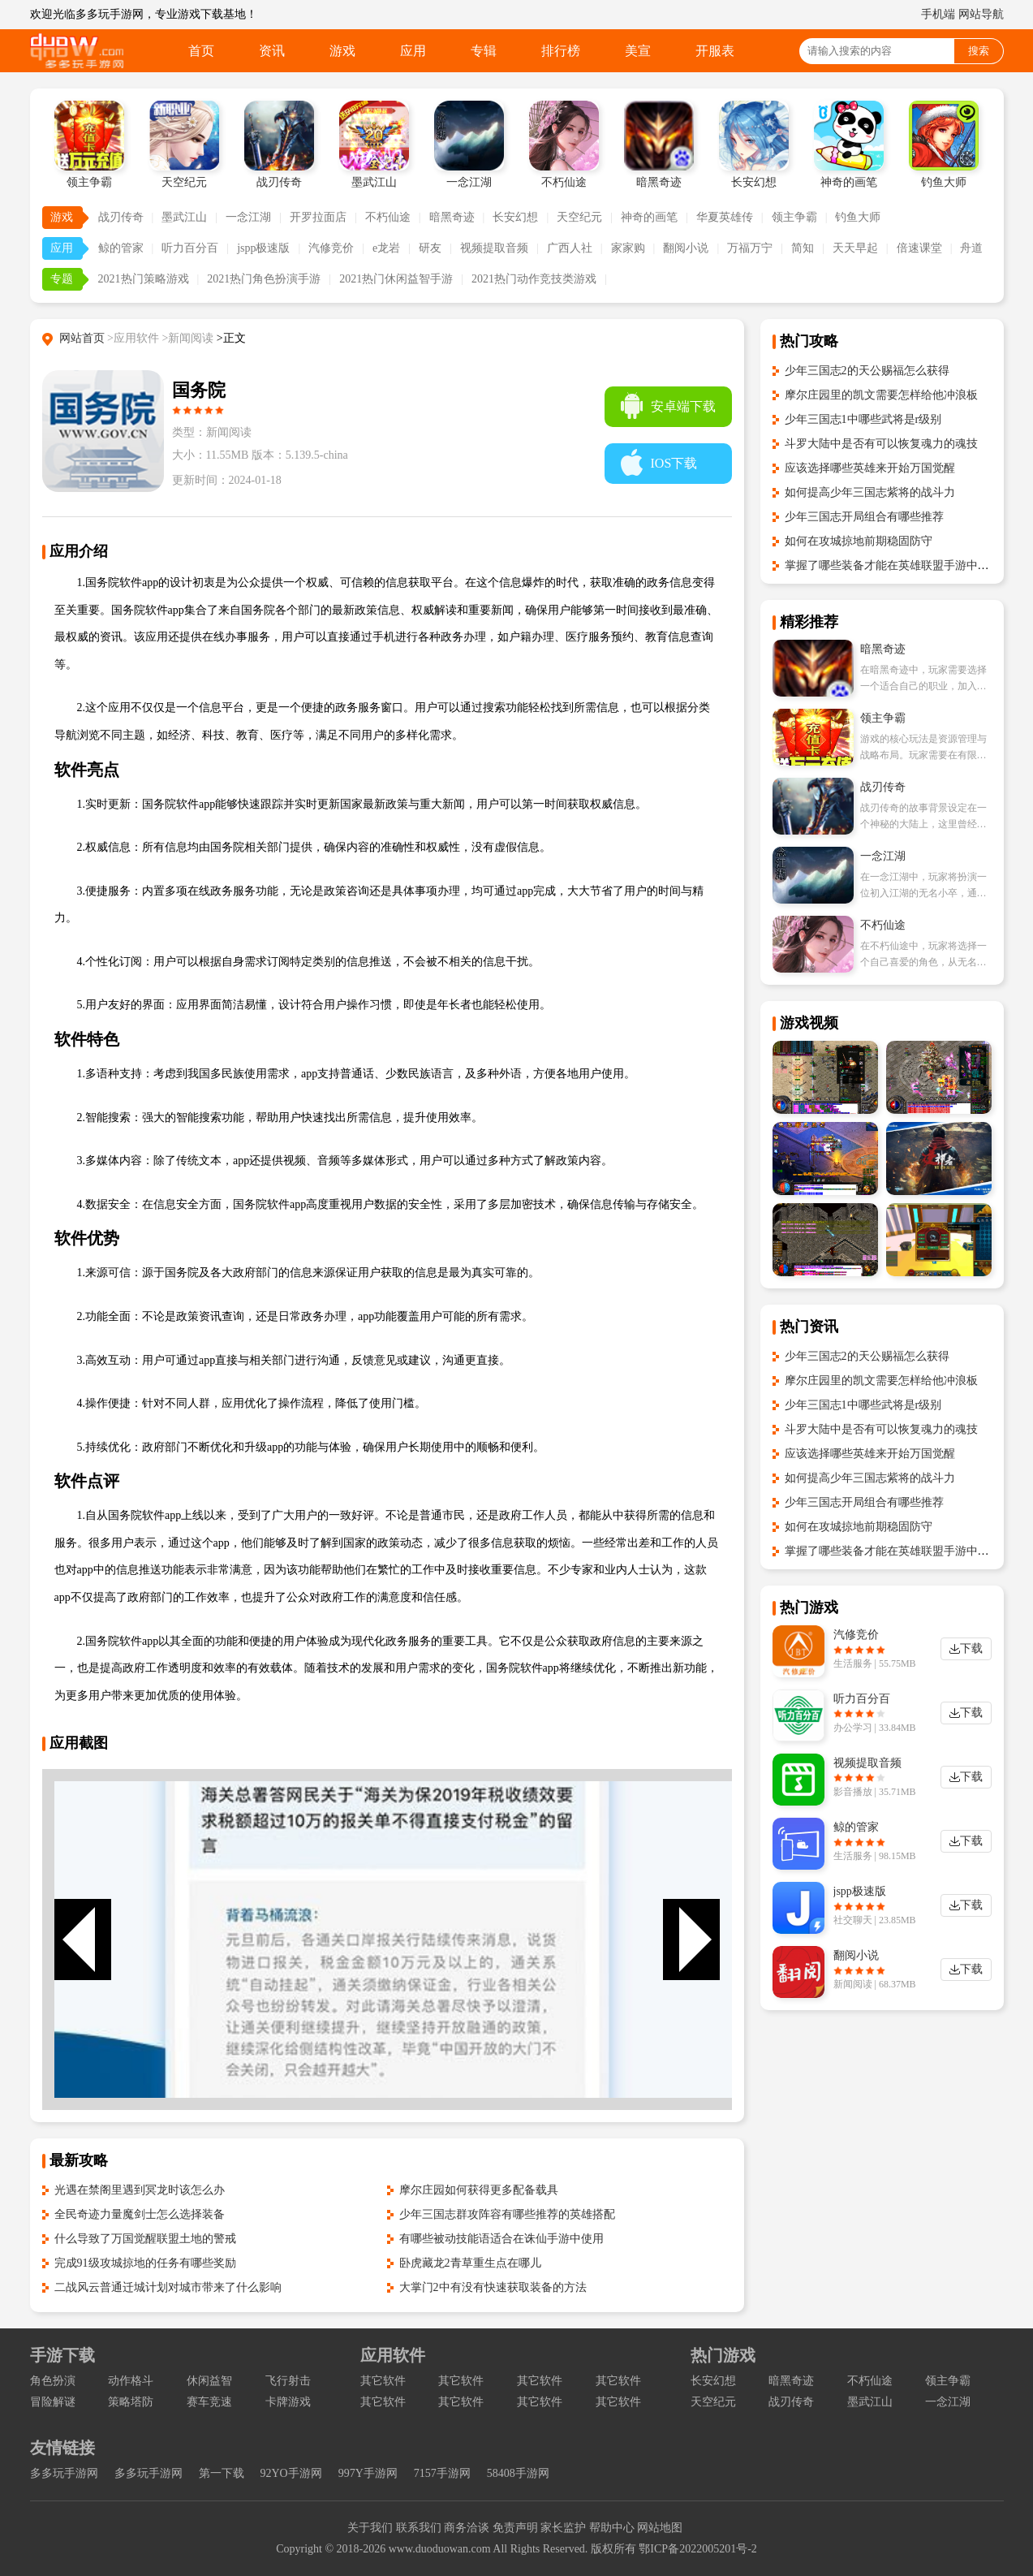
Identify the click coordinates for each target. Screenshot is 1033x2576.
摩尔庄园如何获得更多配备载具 (478, 2190)
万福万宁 (750, 248)
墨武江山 (184, 217)
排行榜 (560, 51)
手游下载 (62, 2355)
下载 (971, 1648)
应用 (413, 51)
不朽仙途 (388, 217)
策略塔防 (130, 2402)
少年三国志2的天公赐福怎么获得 (867, 371)
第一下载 (221, 2473)
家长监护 (563, 2528)
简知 (802, 248)
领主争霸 (794, 217)
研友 (430, 248)
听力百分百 (189, 248)
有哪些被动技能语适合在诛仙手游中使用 (501, 2239)
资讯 (272, 51)
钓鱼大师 (857, 217)
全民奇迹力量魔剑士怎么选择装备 (139, 2214)
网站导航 (981, 14)
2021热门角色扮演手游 (264, 279)
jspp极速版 (263, 248)
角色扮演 (52, 2381)
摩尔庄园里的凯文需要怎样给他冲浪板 (881, 395)
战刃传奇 (121, 217)
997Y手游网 (368, 2473)
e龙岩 (386, 248)
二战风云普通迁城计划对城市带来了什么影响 (168, 2287)
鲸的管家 (121, 248)
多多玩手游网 (64, 2473)
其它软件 (383, 2381)
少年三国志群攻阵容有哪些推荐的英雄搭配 (507, 2214)
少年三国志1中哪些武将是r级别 (863, 419)
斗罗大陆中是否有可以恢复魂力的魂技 (881, 444)
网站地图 (659, 2528)
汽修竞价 (331, 248)
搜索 (978, 51)
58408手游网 (518, 2473)
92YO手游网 (291, 2473)
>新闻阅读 (187, 338)
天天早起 (855, 248)
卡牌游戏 (288, 2402)
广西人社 (569, 248)
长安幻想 (515, 217)
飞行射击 (288, 2381)
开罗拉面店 (318, 217)
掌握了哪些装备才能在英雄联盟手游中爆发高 (898, 565)
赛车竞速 (209, 2402)
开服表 (714, 51)
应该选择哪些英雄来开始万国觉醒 (870, 468)
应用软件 (392, 2355)
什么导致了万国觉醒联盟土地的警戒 (145, 2239)
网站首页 (82, 338)
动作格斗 (130, 2381)
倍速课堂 (919, 248)
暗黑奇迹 (452, 217)
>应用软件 (133, 338)
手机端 (938, 14)
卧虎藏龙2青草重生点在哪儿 (470, 2263)
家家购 (628, 248)
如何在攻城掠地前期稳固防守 (858, 541)
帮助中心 (612, 2528)
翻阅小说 (685, 248)
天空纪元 (579, 217)
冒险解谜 (52, 2402)
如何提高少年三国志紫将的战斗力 (870, 492)
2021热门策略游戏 (143, 279)
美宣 (638, 51)
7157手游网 (442, 2473)
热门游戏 (723, 2355)
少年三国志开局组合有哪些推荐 (864, 517)
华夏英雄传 (724, 217)
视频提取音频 (494, 248)
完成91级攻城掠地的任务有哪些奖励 (145, 2263)
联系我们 (418, 2528)
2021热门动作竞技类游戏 (533, 279)
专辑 (484, 51)
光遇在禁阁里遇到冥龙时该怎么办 (139, 2190)
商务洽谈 (466, 2528)
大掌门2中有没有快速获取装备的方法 (493, 2287)
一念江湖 (248, 217)
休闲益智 (209, 2381)
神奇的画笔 (649, 217)
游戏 (342, 51)
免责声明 (515, 2528)
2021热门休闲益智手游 (396, 279)
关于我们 (370, 2528)
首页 (201, 51)
